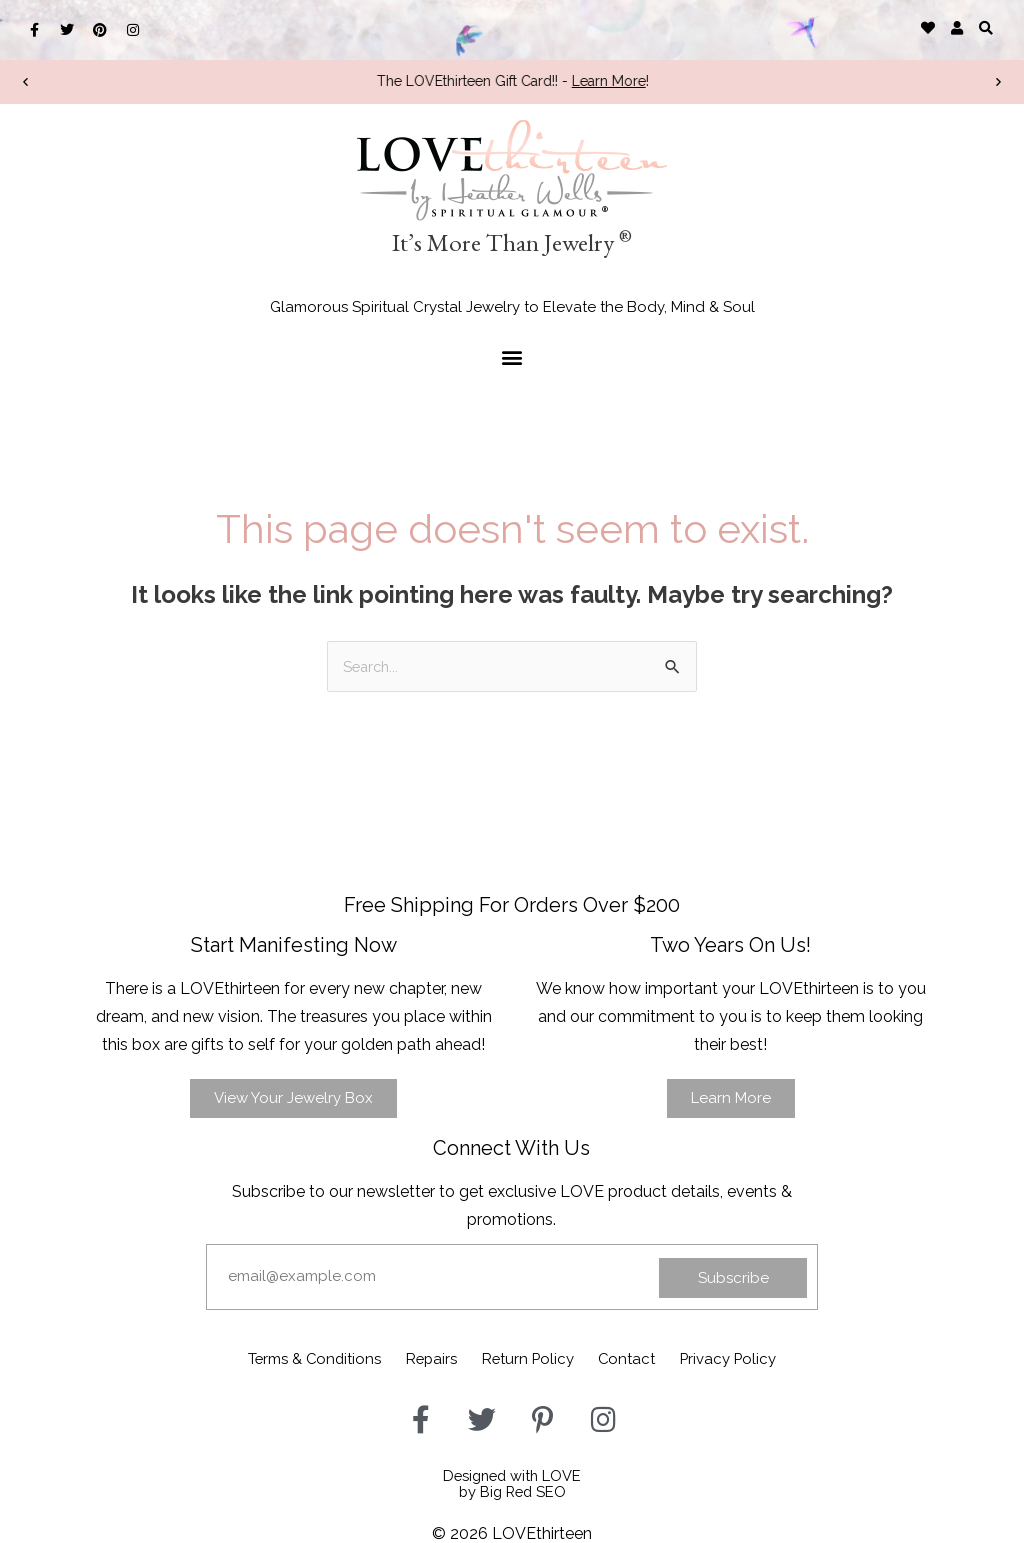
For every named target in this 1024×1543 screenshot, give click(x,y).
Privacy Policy (770, 1356)
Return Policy (530, 1356)
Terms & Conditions (274, 1356)
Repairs (413, 1356)
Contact (649, 1356)
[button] (986, 27)
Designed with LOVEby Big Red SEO (512, 1478)
